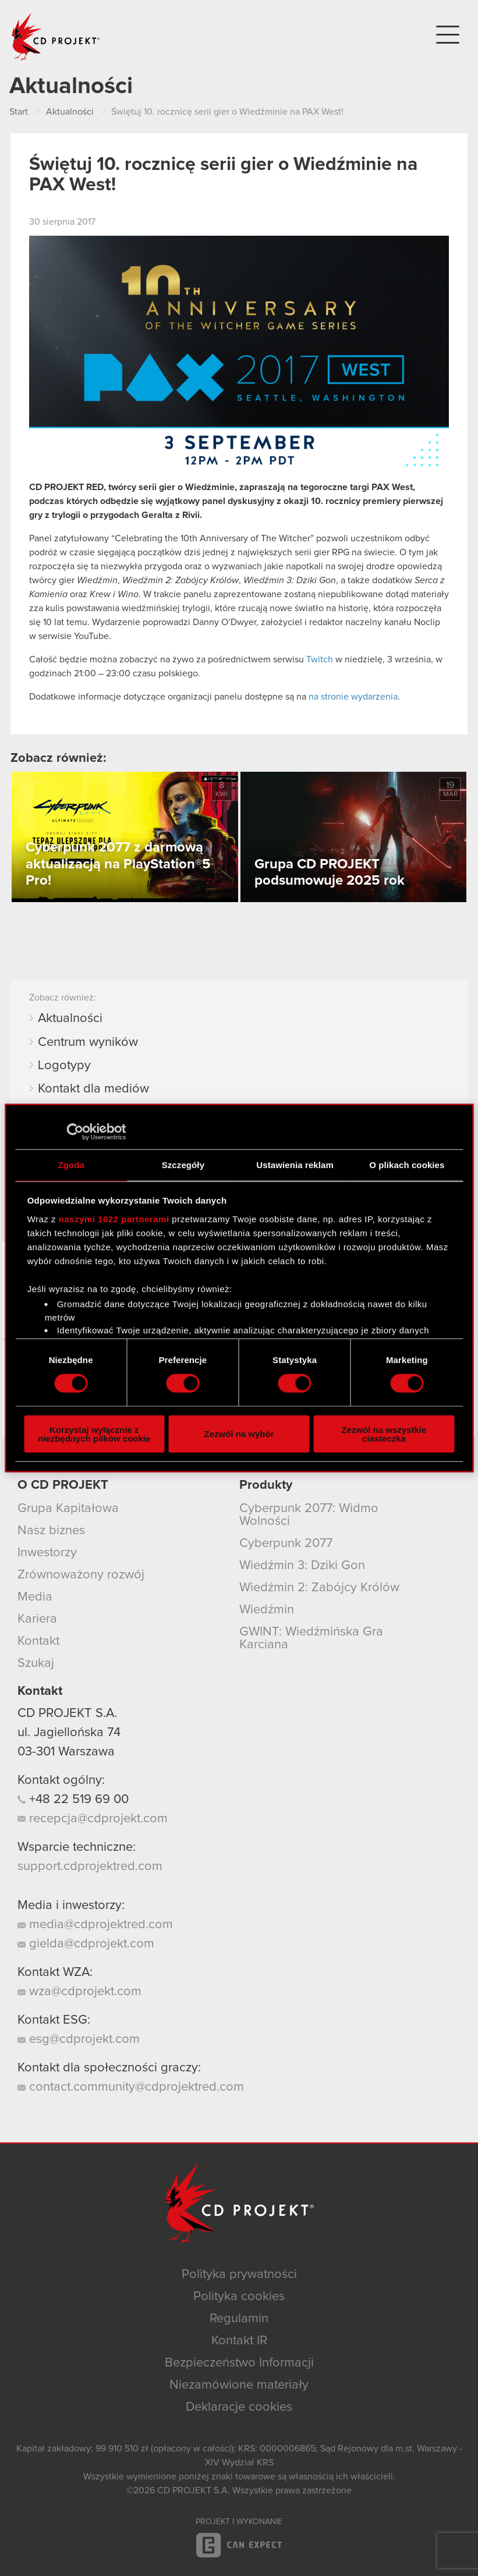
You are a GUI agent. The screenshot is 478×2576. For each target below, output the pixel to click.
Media (34, 1597)
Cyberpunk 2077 (285, 1543)
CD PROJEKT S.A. (67, 1713)
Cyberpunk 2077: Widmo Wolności (308, 1515)
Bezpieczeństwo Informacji (239, 2363)
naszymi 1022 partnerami (114, 1218)
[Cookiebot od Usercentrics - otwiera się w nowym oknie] (75, 1132)
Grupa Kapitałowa (68, 1508)
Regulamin (239, 2318)
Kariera (37, 1619)
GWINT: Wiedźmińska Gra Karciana (311, 1638)
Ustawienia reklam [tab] (295, 1165)
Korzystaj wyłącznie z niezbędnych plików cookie (94, 1433)
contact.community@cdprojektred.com (130, 2087)
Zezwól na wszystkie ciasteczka (383, 1433)
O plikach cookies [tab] (406, 1165)
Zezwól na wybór (239, 1434)
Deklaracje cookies (239, 2407)
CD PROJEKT (56, 37)
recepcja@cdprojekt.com (92, 1818)
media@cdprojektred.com (95, 1924)
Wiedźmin (266, 1609)
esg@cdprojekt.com (78, 2039)
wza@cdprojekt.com (79, 1991)
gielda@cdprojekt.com (85, 1944)
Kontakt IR (239, 2340)
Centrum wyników (88, 1042)
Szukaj (35, 1663)
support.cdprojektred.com (89, 1866)
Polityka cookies (239, 2296)
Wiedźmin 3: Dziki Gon (302, 1565)
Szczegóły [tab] (183, 1165)
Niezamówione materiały (239, 2385)
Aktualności (70, 1018)
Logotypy (64, 1065)
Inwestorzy (47, 1552)
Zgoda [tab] (71, 1165)
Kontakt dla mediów (93, 1089)
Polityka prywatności (239, 2274)
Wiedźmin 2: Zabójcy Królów (319, 1587)
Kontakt (38, 1641)
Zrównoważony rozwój (80, 1575)
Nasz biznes (51, 1530)
